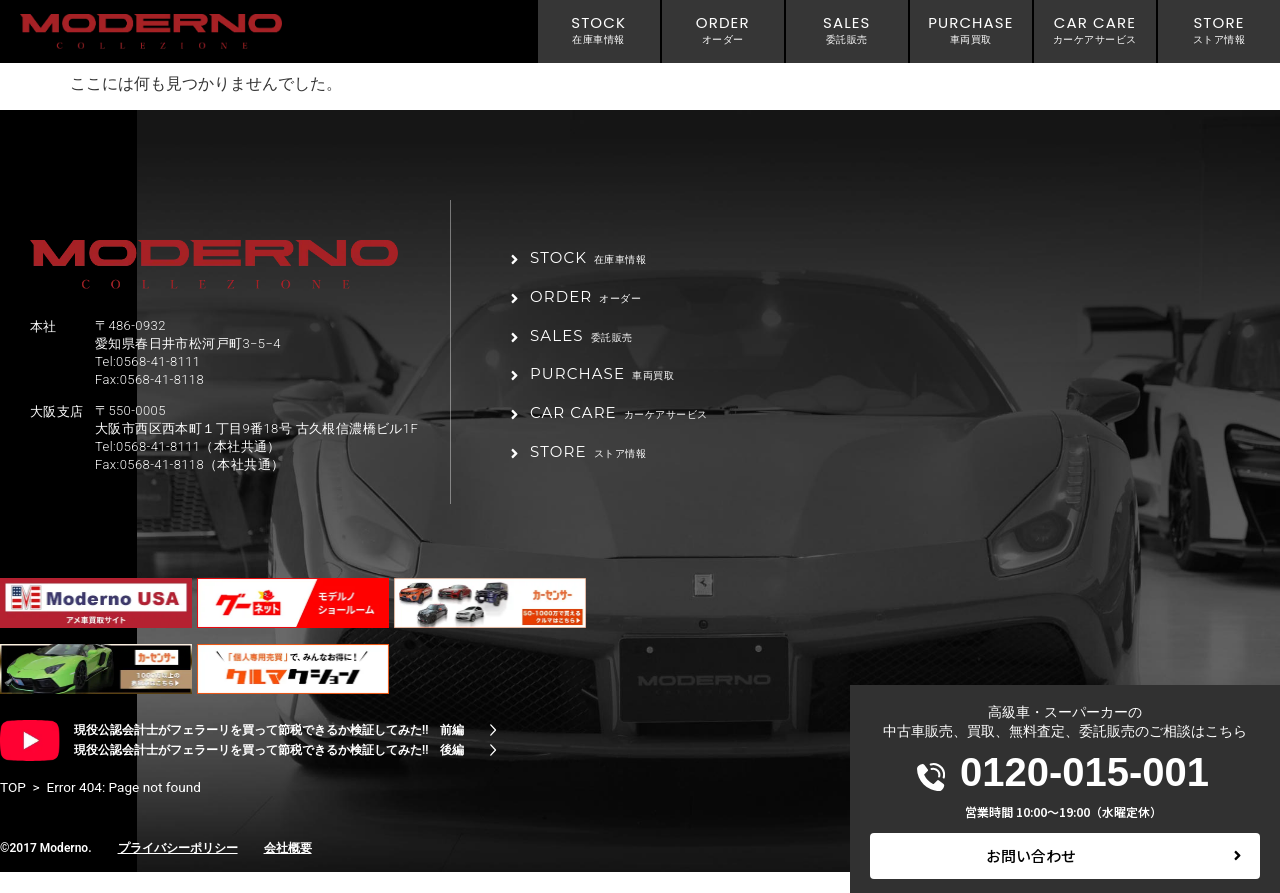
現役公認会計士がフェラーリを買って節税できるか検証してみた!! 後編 (269, 771)
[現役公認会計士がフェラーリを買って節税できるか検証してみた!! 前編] (493, 751)
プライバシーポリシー (178, 869)
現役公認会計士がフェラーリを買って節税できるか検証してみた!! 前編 (269, 751)
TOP (13, 808)
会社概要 (288, 869)
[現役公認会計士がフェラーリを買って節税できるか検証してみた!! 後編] (493, 771)
